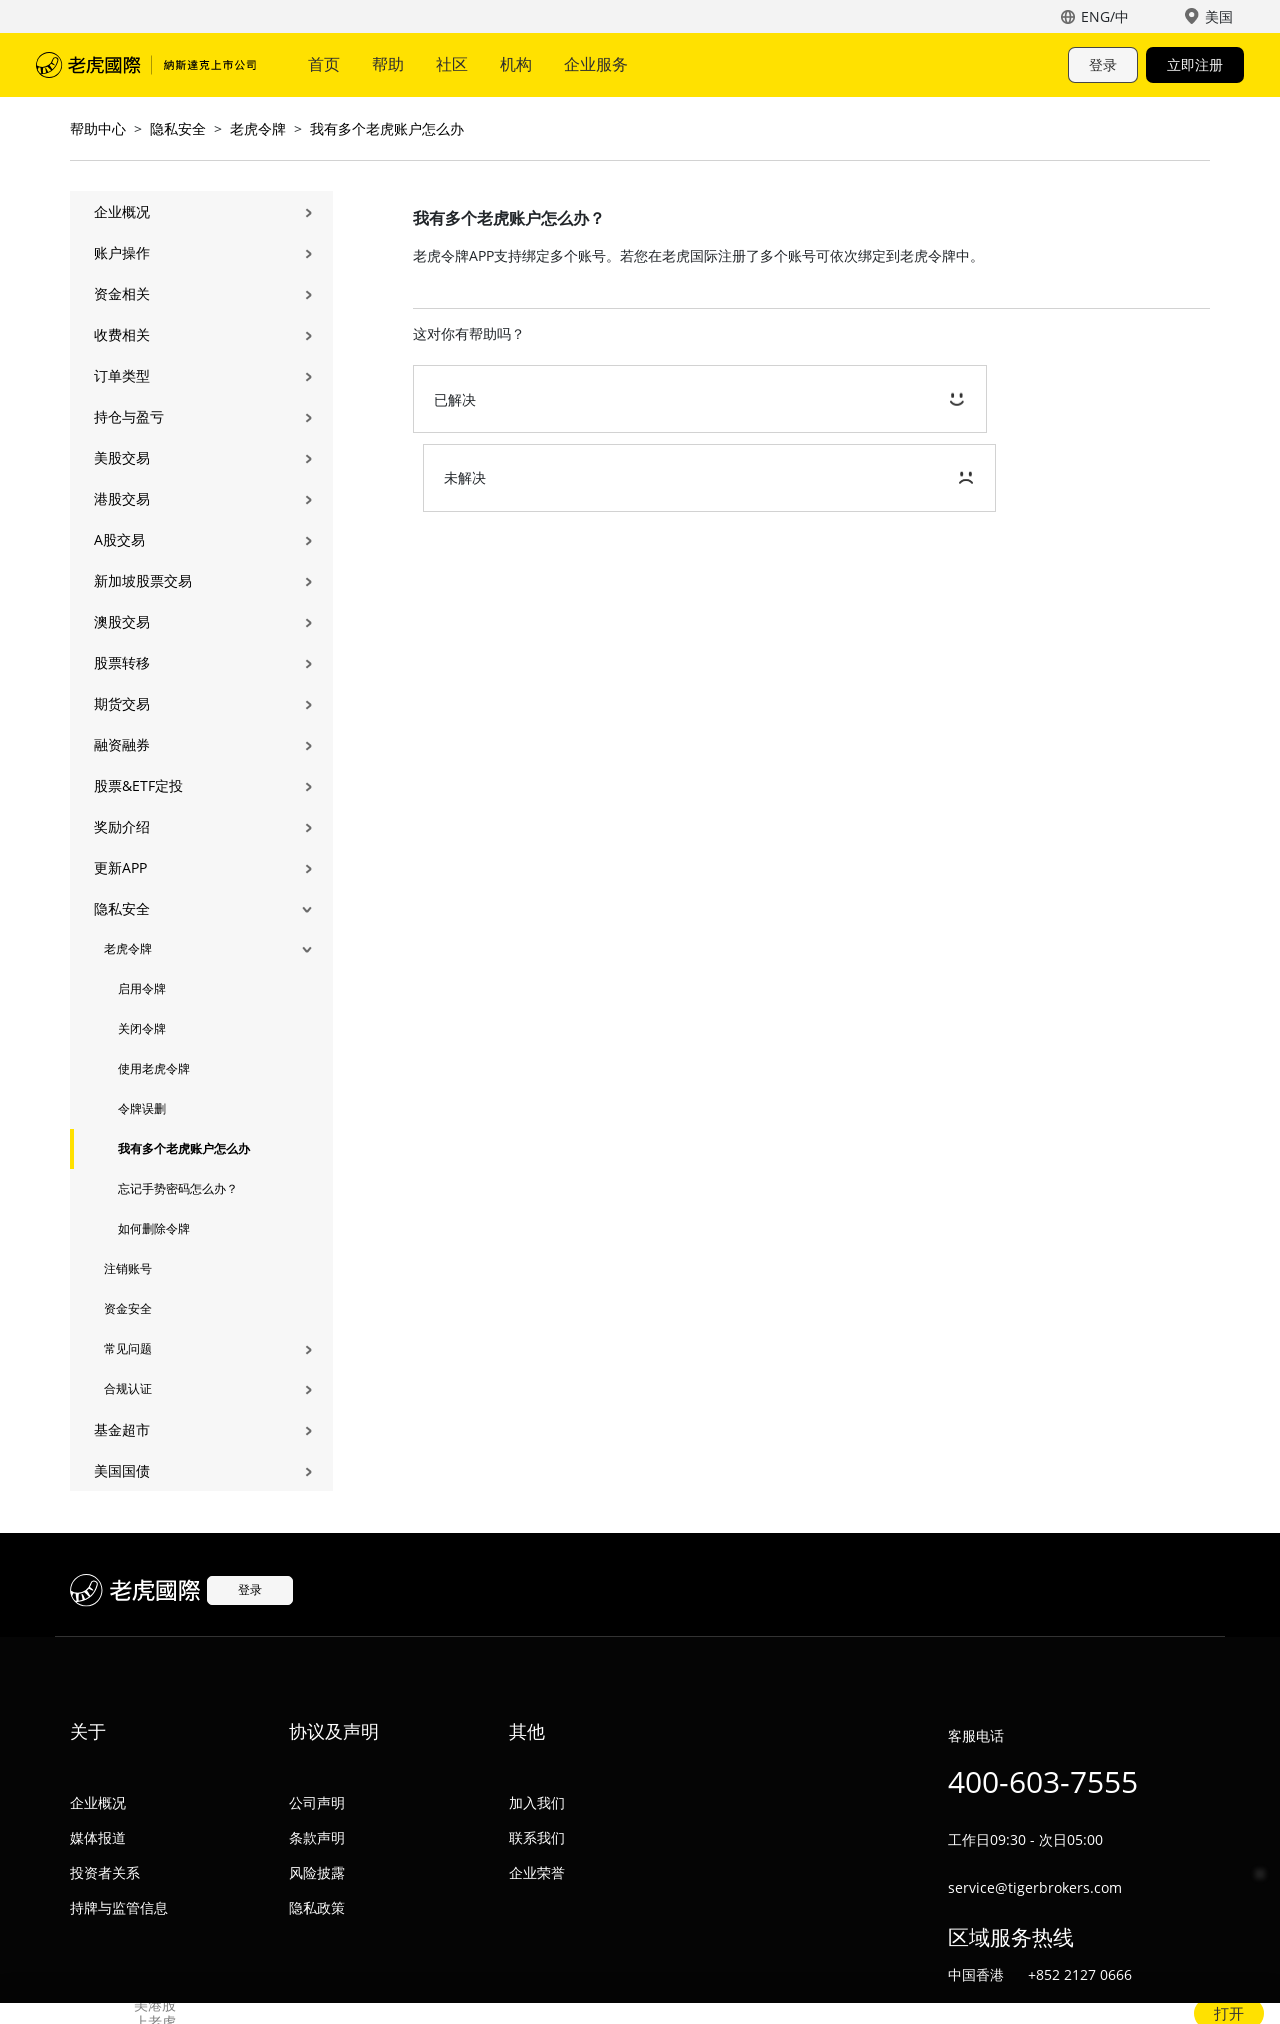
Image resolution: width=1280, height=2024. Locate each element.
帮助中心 (98, 128)
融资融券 (122, 744)
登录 (1103, 64)
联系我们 (537, 1837)
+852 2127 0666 (1080, 1974)
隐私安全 (178, 128)
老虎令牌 (258, 128)
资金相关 (122, 293)
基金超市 (122, 1429)
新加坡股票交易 (143, 580)
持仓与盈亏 (129, 416)
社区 (452, 64)
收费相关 (122, 334)
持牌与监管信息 (119, 1907)
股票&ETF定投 (138, 785)
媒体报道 (98, 1837)
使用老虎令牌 (154, 1068)
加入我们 (537, 1802)
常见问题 (128, 1348)
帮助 (388, 64)
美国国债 (122, 1470)
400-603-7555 (1043, 1781)
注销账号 (128, 1268)
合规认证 (128, 1388)
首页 (324, 64)
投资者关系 (105, 1872)
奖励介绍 (122, 826)
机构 (516, 64)
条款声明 (317, 1837)
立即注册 (1195, 64)
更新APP (120, 867)
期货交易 (122, 703)
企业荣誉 (537, 1872)
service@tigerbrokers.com (1035, 1887)
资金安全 (128, 1308)
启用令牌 (142, 988)
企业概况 (122, 211)
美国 (1219, 16)
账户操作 (122, 252)
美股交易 (122, 457)
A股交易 (119, 539)
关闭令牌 (142, 1028)
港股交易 (122, 498)
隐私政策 (317, 1907)
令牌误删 (142, 1108)
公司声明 (317, 1802)
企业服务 (596, 64)
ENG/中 (1105, 16)
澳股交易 (122, 621)
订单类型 (122, 375)
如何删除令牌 (154, 1228)
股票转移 (122, 662)
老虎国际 (146, 65)
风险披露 (317, 1872)
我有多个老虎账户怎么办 (387, 128)
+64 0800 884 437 (1086, 2009)
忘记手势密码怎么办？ (178, 1188)
